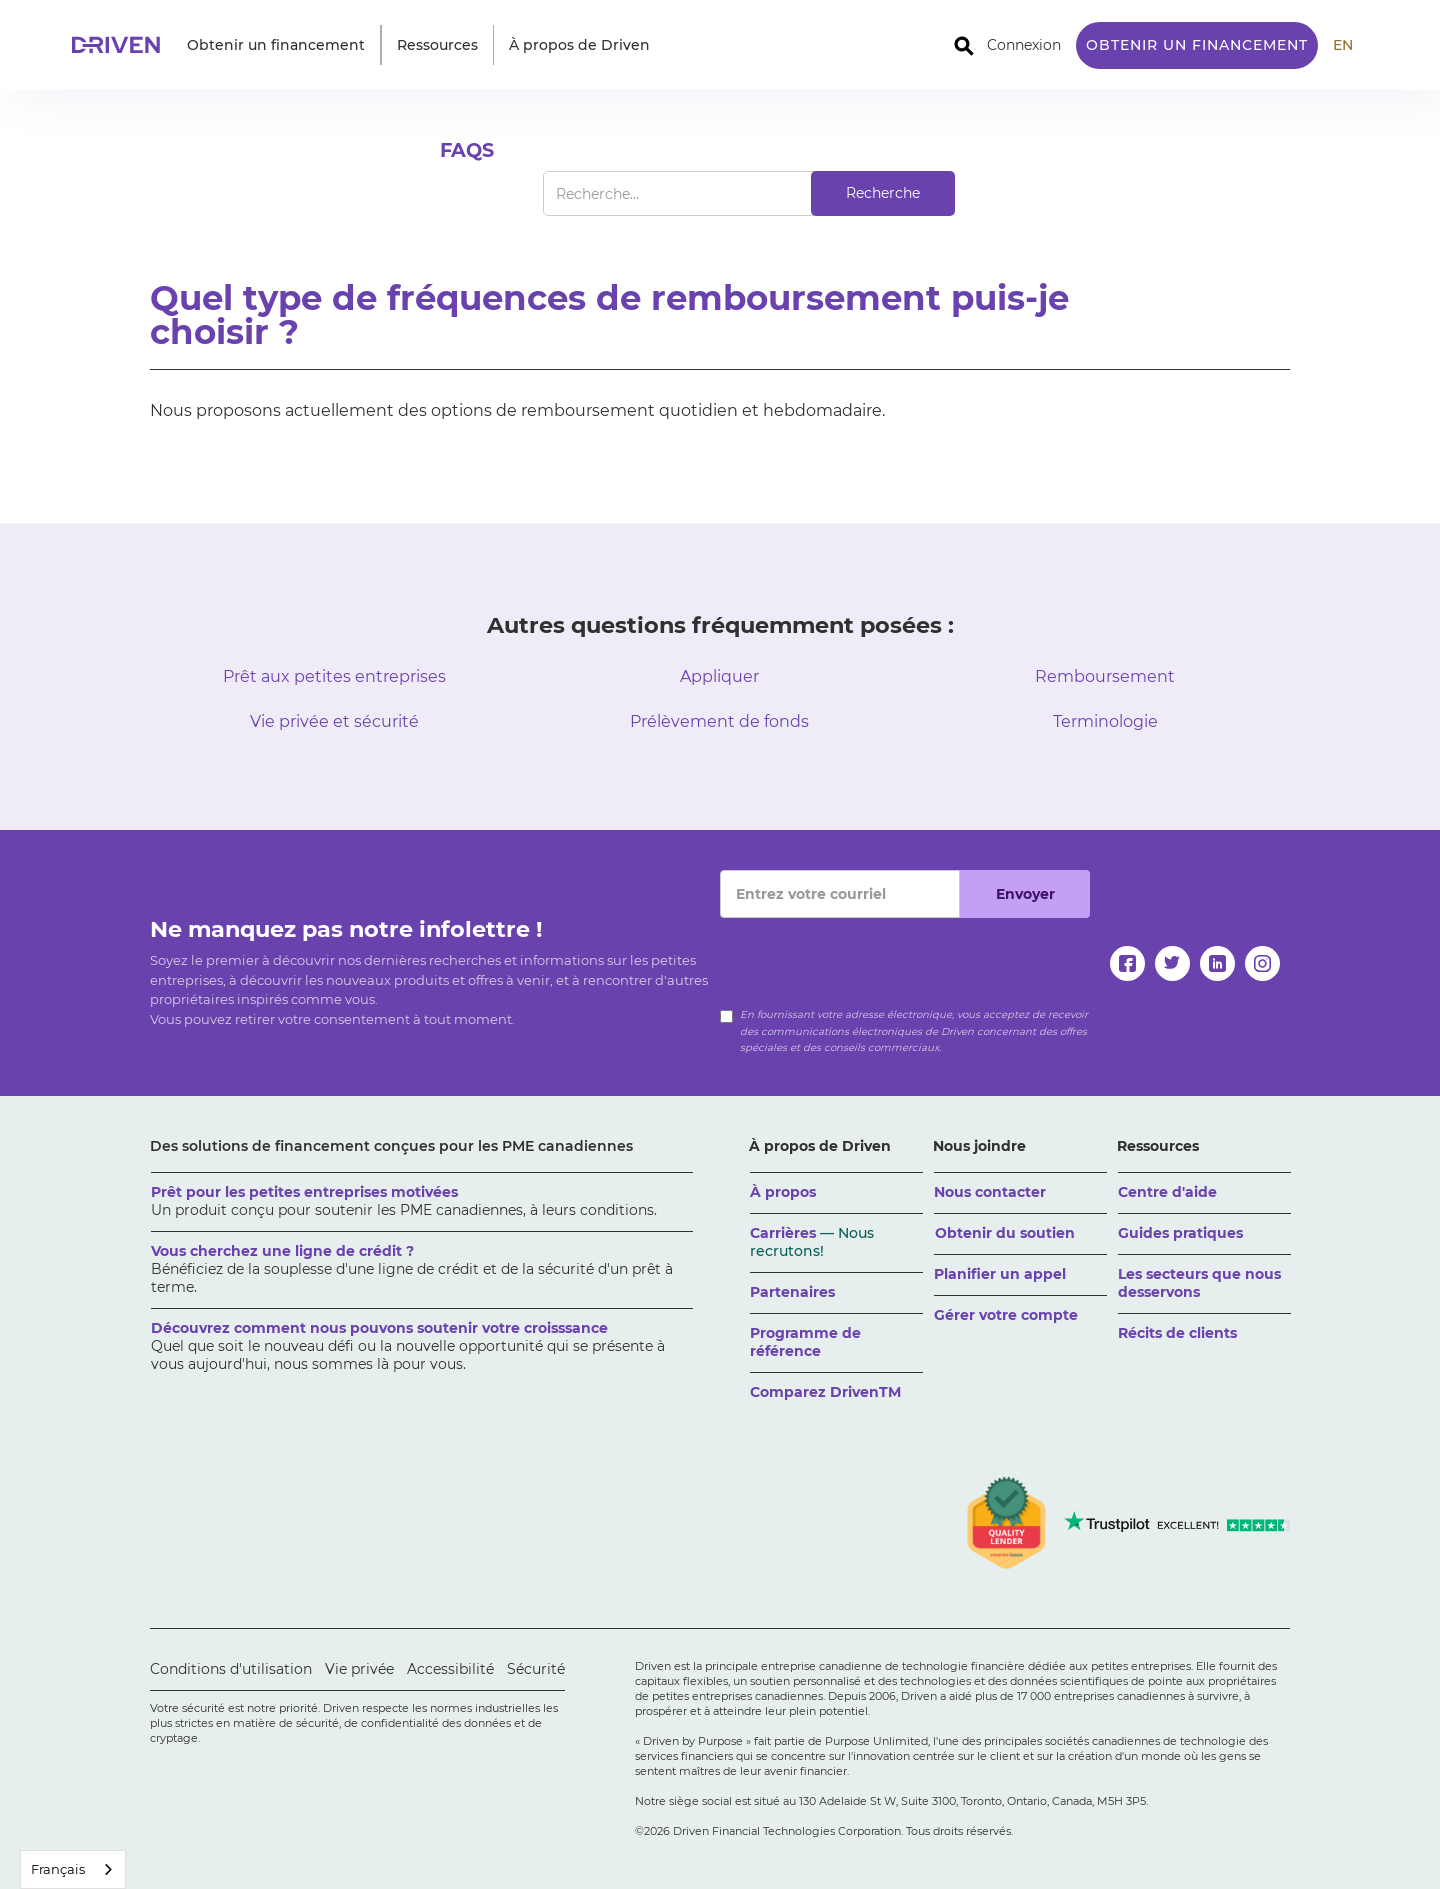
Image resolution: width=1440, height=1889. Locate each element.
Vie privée (359, 1669)
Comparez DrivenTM (825, 1392)
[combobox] (73, 1869)
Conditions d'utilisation (231, 1669)
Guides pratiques (1180, 1233)
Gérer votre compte (1006, 1315)
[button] (276, 45)
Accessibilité (450, 1669)
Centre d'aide (1167, 1192)
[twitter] (1172, 963)
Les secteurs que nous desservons (1199, 1283)
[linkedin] (1217, 963)
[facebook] (1127, 963)
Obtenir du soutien (1005, 1233)
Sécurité (536, 1669)
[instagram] (1262, 963)
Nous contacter (990, 1192)
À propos (783, 1192)
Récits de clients (1177, 1333)
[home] (122, 45)
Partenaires (792, 1292)
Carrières (812, 1242)
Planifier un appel (1000, 1274)
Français (58, 1869)
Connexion (1024, 45)
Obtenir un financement (1197, 45)
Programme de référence (805, 1342)
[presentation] (872, 957)
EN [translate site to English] (1343, 45)
